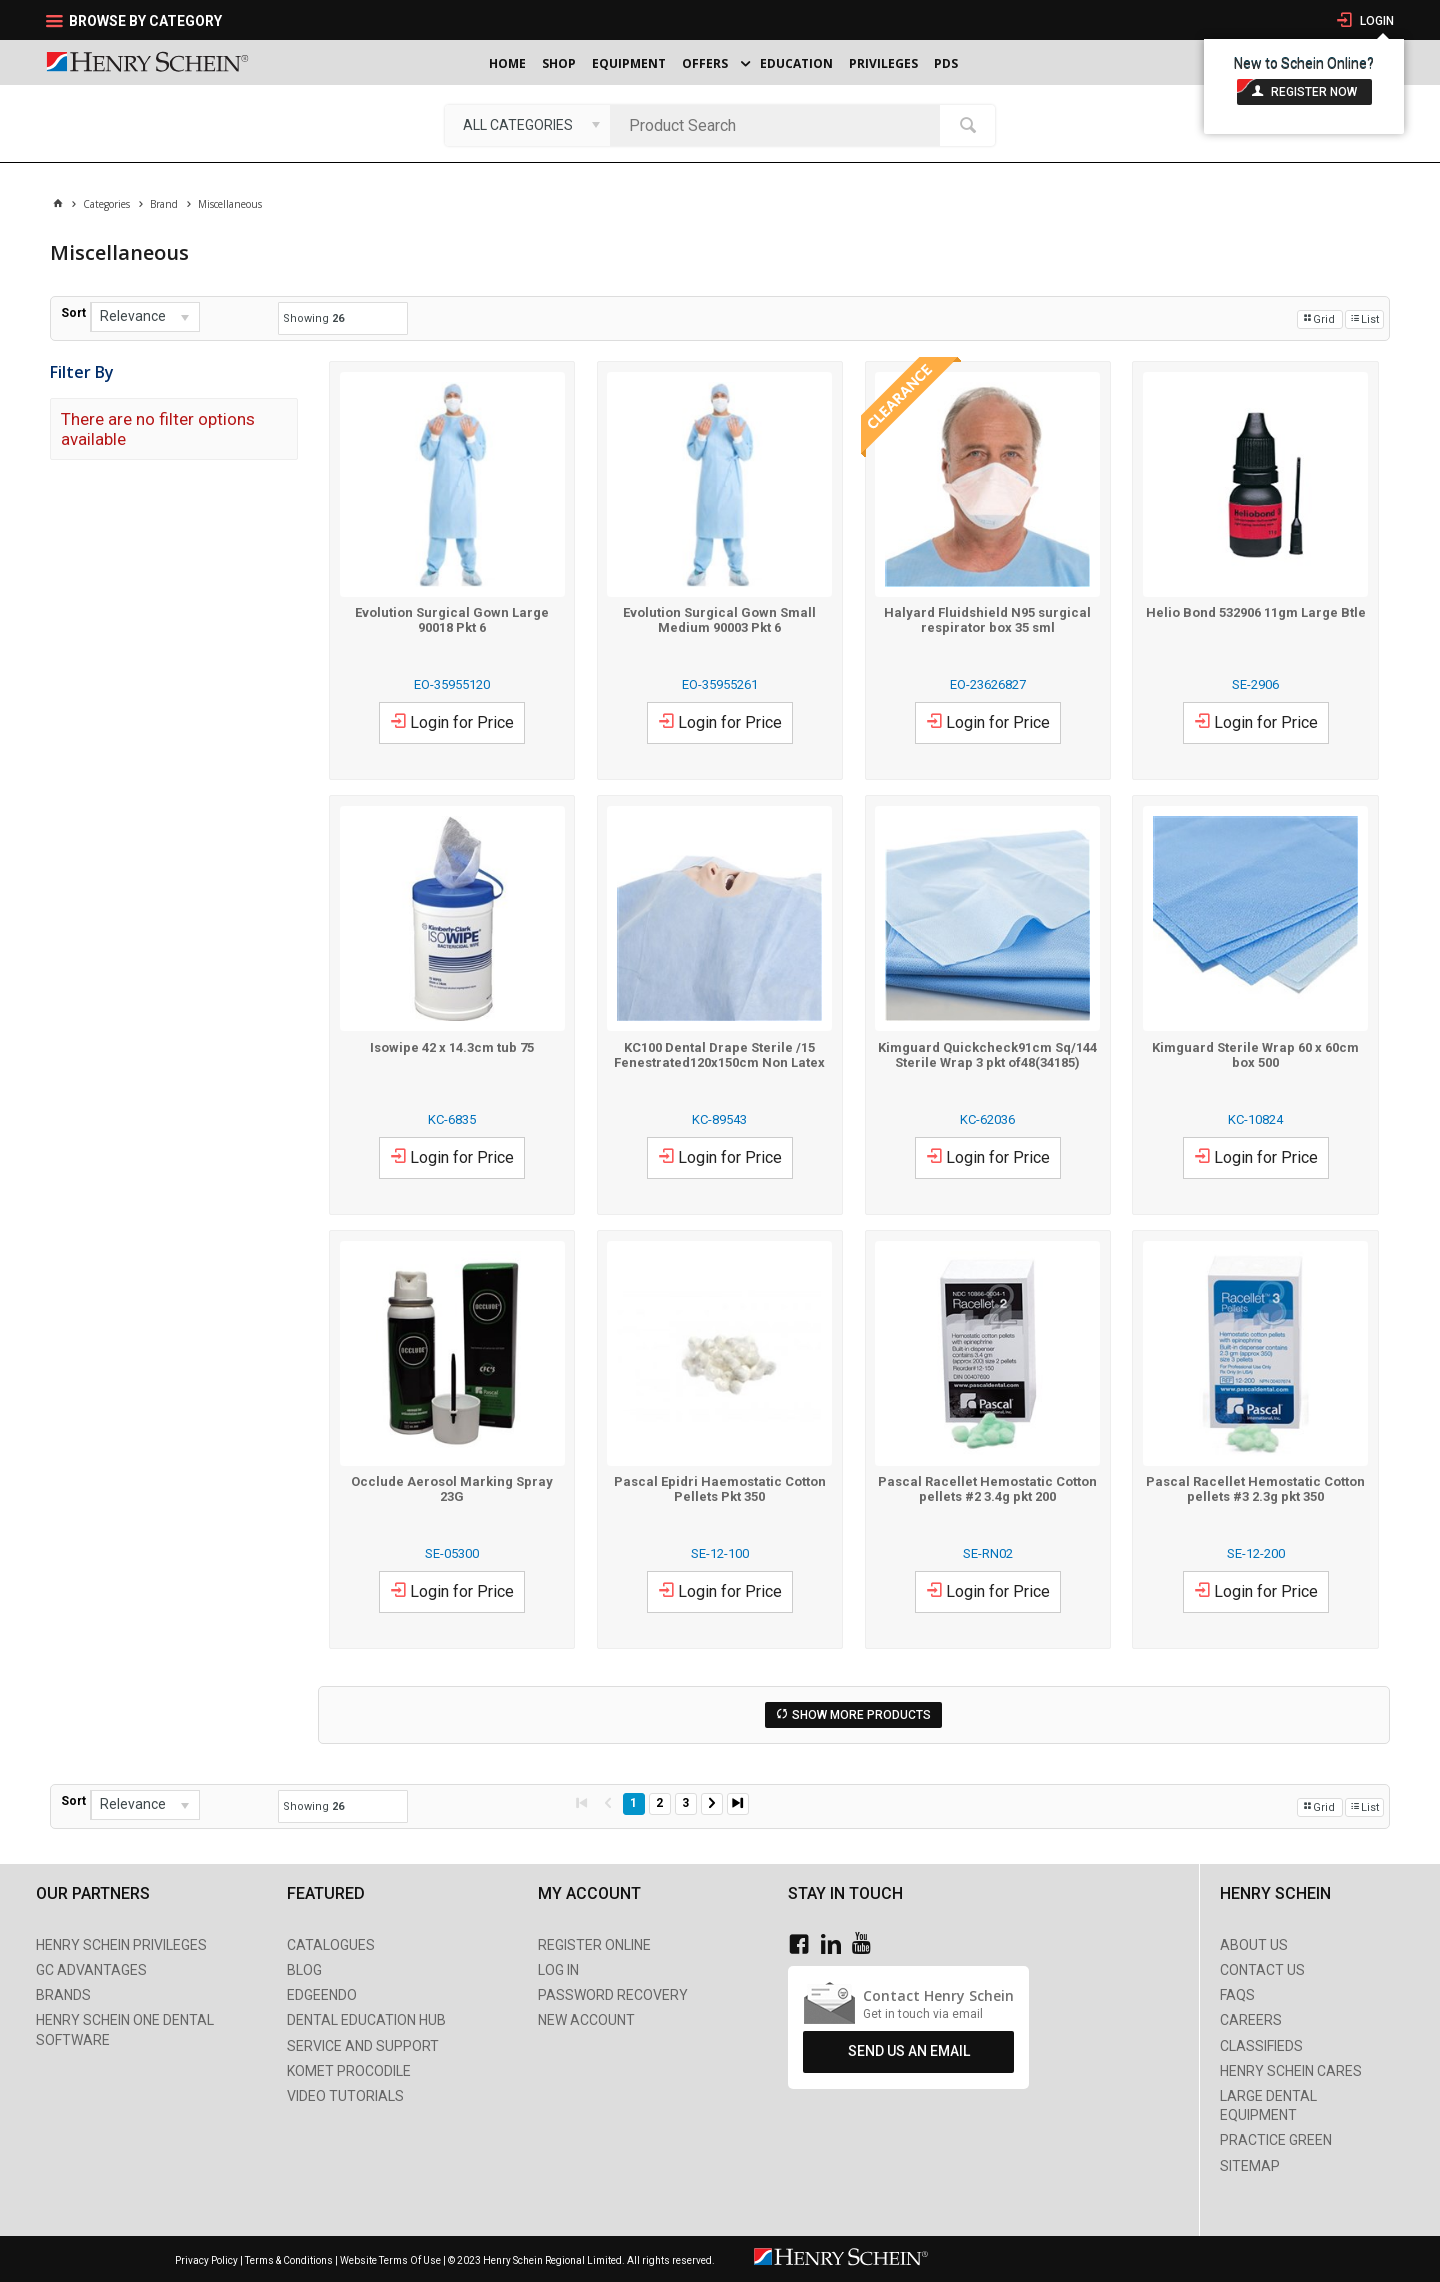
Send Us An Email (909, 2051)
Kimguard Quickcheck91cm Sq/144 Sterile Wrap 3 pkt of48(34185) (987, 1055)
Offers (705, 63)
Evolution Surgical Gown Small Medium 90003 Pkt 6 (719, 620)
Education (796, 63)
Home (507, 63)
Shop (559, 63)
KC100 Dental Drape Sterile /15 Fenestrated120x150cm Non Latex (719, 1055)
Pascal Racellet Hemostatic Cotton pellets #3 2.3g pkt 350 (1255, 1489)
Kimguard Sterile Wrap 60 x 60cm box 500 (1255, 1055)
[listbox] (527, 125)
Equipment (629, 63)
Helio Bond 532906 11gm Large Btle (1256, 612)
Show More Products (861, 1715)
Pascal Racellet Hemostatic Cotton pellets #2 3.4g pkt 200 (987, 1489)
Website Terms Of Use (390, 2260)
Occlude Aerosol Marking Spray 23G (452, 1489)
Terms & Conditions (289, 2260)
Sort (73, 313)
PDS (946, 63)
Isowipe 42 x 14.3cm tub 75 (452, 1047)
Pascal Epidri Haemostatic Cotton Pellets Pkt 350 (720, 1489)
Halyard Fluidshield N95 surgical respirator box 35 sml (987, 620)
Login (1375, 21)
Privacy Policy (207, 2260)
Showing (313, 318)
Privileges (883, 63)
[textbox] (780, 125)
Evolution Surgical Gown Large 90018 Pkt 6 (452, 620)
